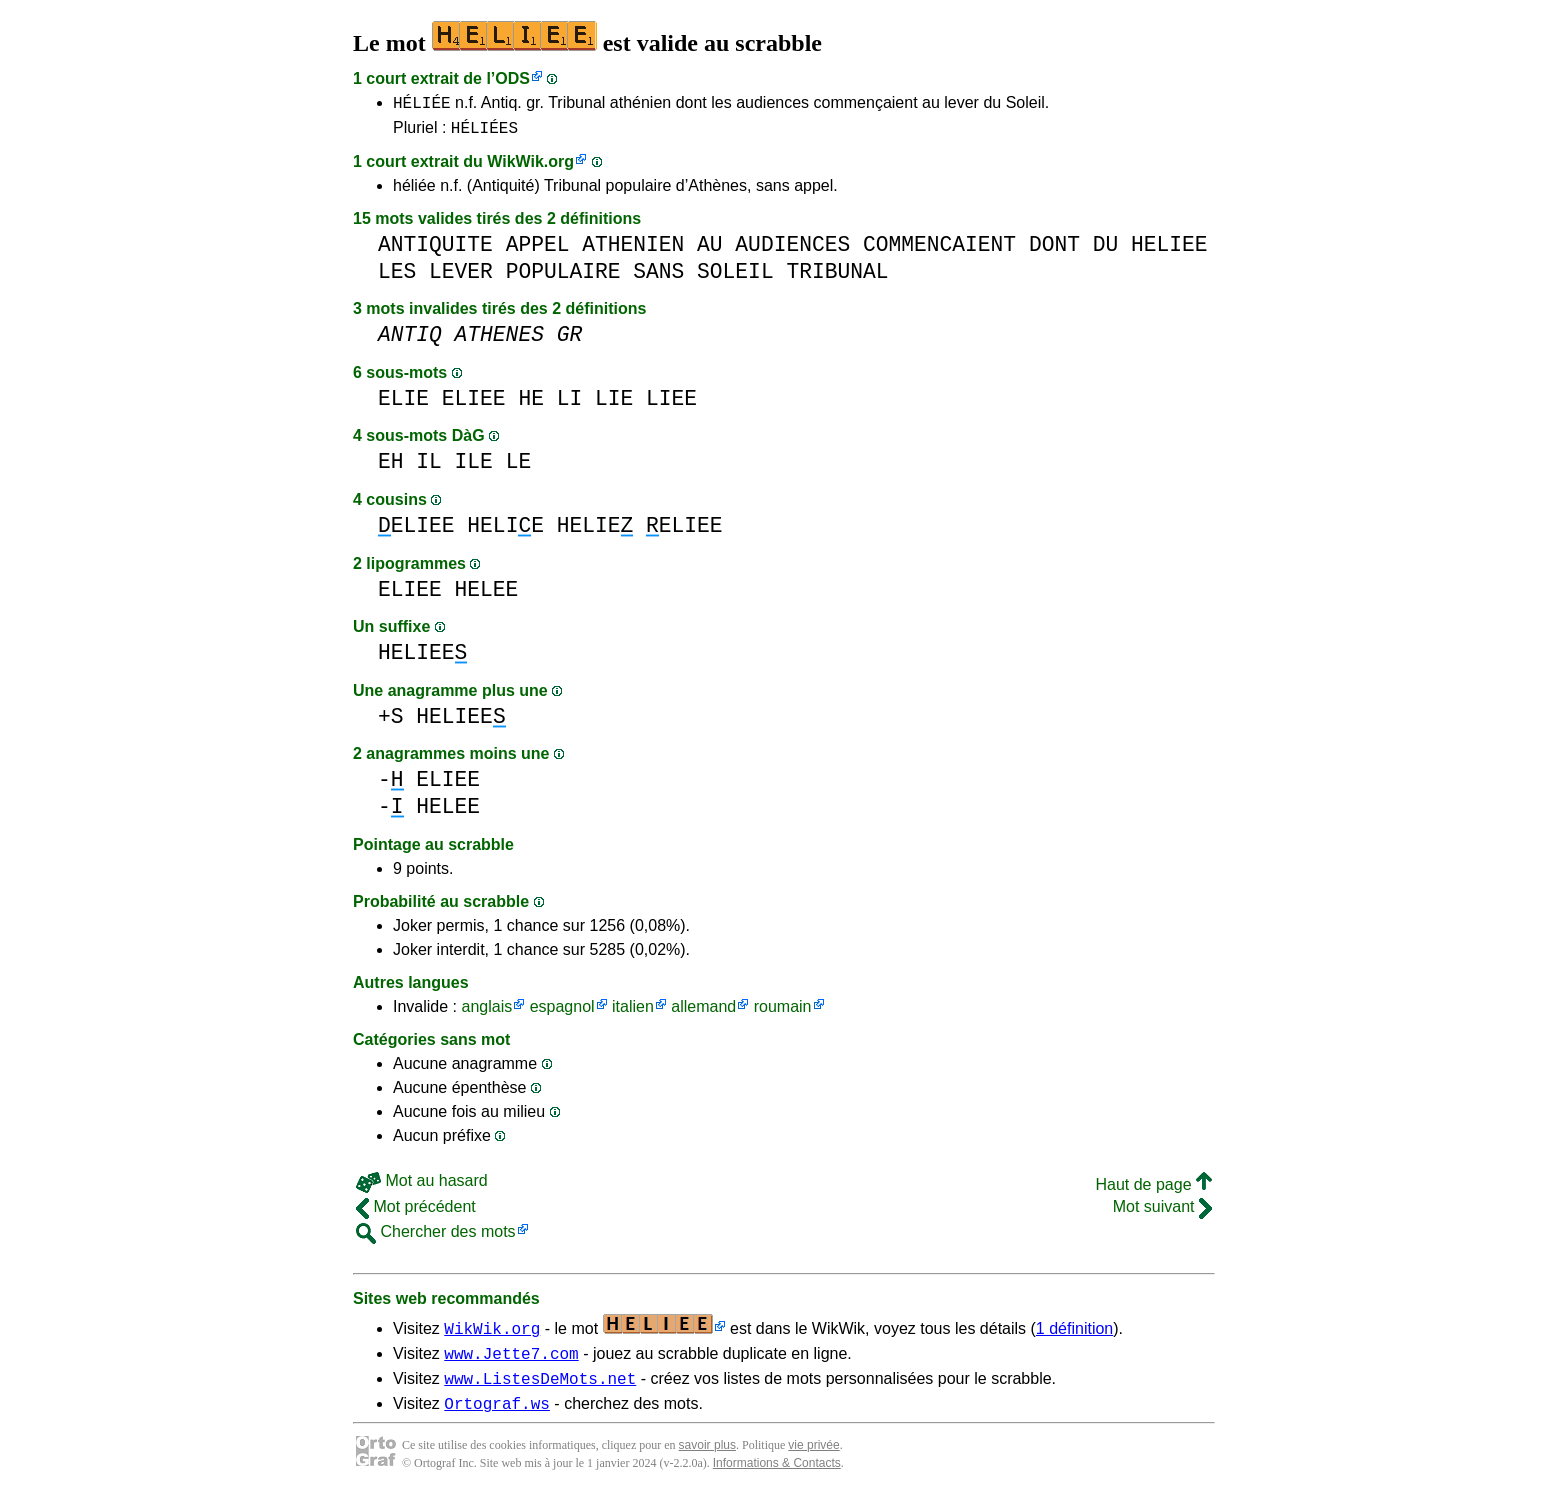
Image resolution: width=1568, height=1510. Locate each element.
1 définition (1074, 1334)
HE (531, 404)
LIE (614, 404)
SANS (658, 277)
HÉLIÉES (484, 133)
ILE (474, 467)
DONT (1054, 250)
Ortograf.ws (497, 1418)
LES (397, 277)
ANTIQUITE (435, 250)
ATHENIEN (633, 250)
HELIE (505, 531)
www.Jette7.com (511, 1362)
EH (391, 467)
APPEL (538, 250)
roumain (783, 1012)
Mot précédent (416, 1212)
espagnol (562, 1012)
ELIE (403, 404)
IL (429, 467)
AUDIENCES (792, 250)
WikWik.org (530, 167)
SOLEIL (735, 277)
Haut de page (1153, 1190)
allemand (703, 1012)
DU (1106, 250)
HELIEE (1169, 250)
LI (570, 404)
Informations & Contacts (777, 1478)
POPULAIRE (563, 277)
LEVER (461, 277)
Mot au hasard (422, 1186)
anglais (486, 1012)
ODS (512, 78)
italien (633, 1012)
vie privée (813, 1460)
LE (519, 467)
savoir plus (707, 1460)
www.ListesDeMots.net (540, 1390)
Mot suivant (1162, 1212)
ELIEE (474, 404)
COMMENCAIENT (939, 250)
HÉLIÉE (422, 105)
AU (710, 250)
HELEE (487, 595)
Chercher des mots (436, 1237)
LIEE (671, 404)
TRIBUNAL (837, 277)
